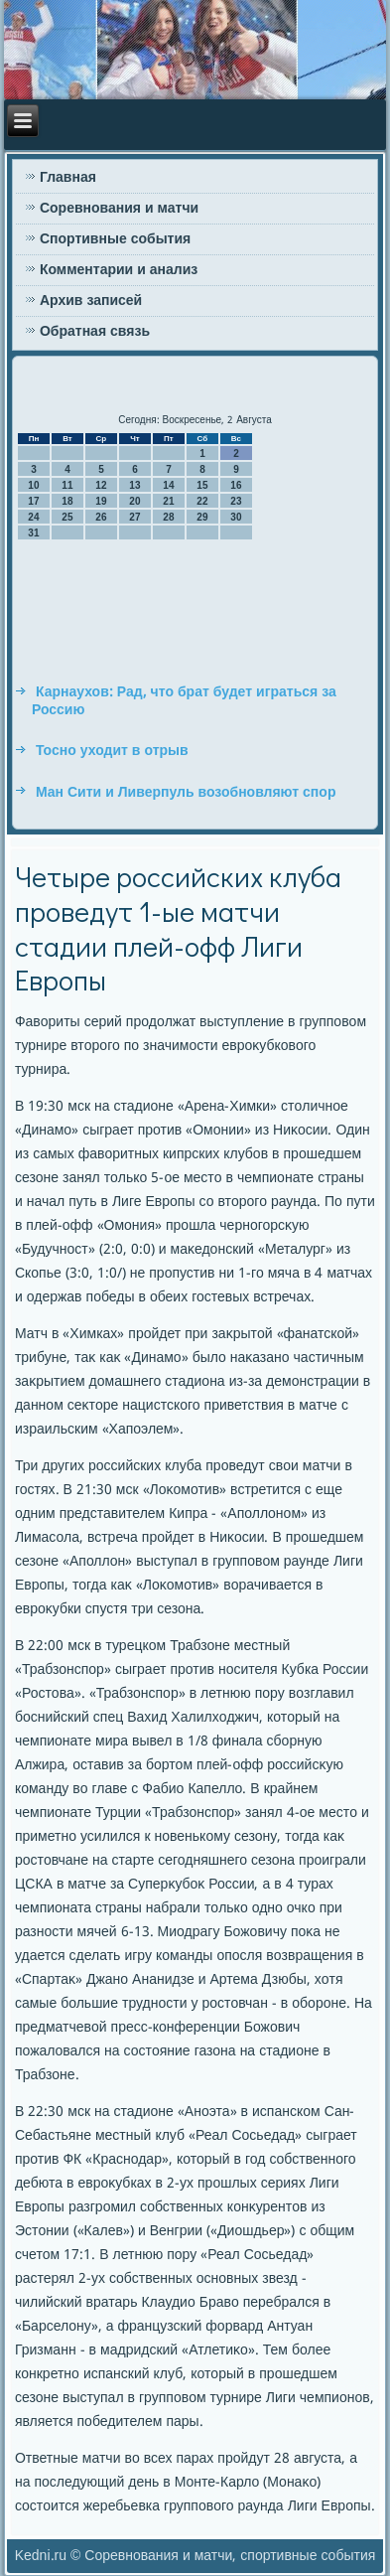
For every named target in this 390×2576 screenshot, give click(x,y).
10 (33, 485)
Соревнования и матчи (119, 209)
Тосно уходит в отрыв (112, 751)
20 (134, 501)
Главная (68, 178)
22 (201, 501)
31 (33, 533)
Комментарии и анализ (118, 270)
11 (67, 485)
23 (235, 501)
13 (134, 485)
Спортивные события (115, 239)
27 (134, 517)
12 (100, 485)
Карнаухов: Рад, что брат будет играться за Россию (184, 701)
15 (201, 485)
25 (67, 517)
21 (168, 501)
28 (168, 517)
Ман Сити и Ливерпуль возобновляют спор (186, 793)
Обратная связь (95, 332)
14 (168, 485)
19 (100, 501)
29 (201, 517)
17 (33, 501)
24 (33, 517)
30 (235, 517)
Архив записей (91, 301)
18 (67, 501)
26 (100, 517)
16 (235, 485)
